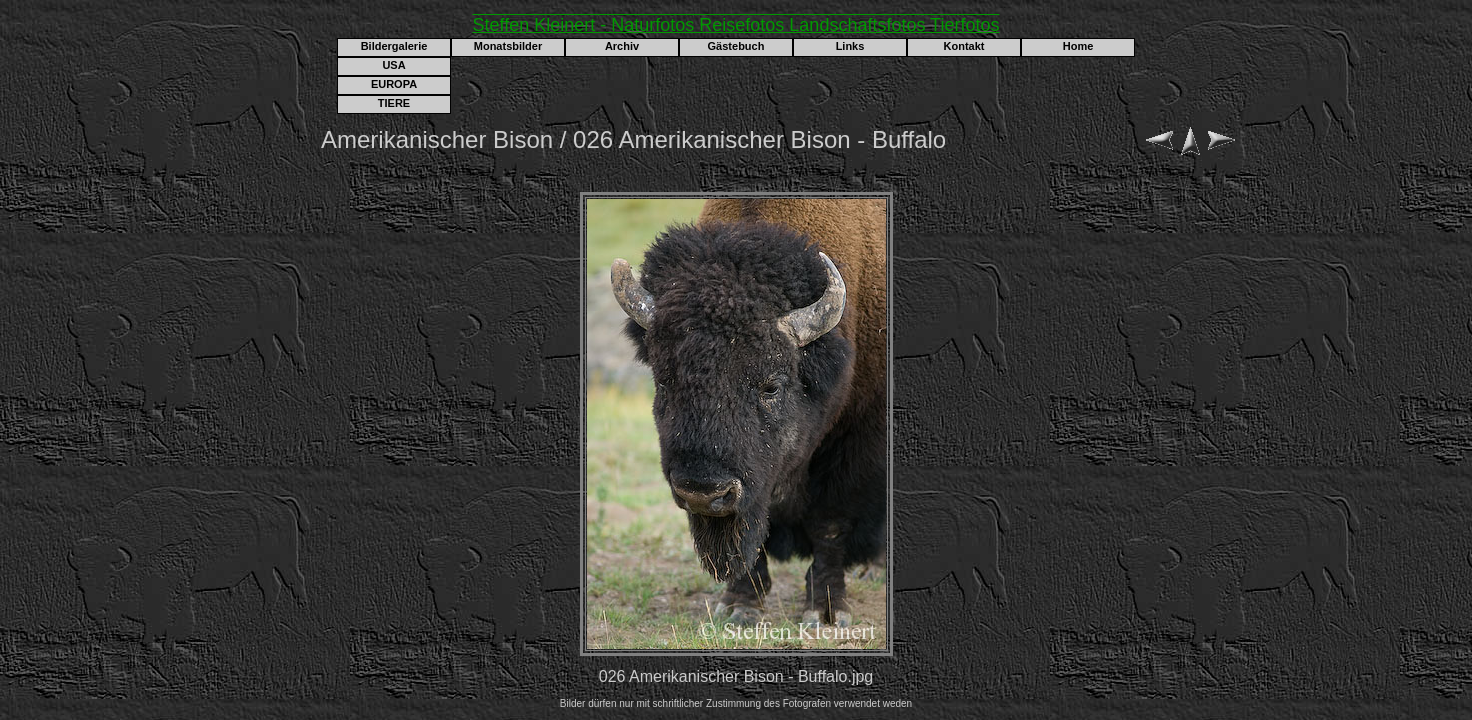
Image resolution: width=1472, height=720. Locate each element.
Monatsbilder (508, 46)
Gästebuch (736, 46)
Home (1078, 46)
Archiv (622, 46)
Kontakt (964, 46)
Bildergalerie (394, 46)
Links (850, 46)
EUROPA (394, 84)
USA (393, 65)
